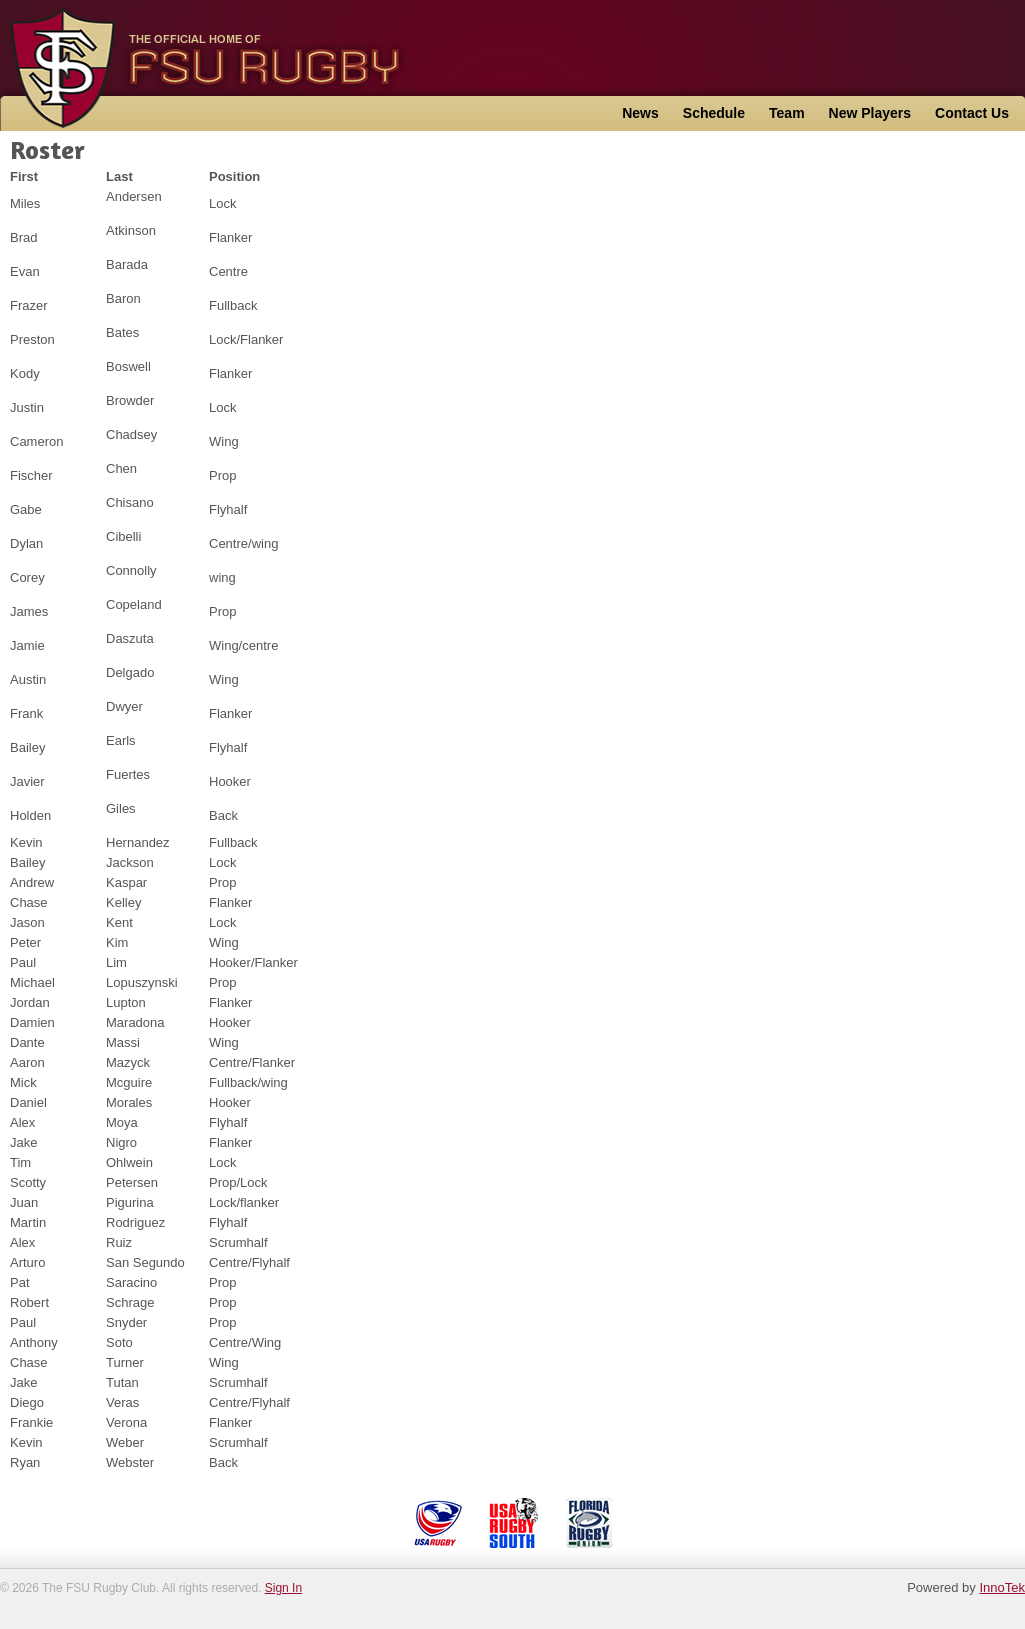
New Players (870, 113)
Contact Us (972, 113)
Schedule (714, 113)
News (640, 113)
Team (787, 113)
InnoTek (1002, 1587)
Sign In (283, 1588)
